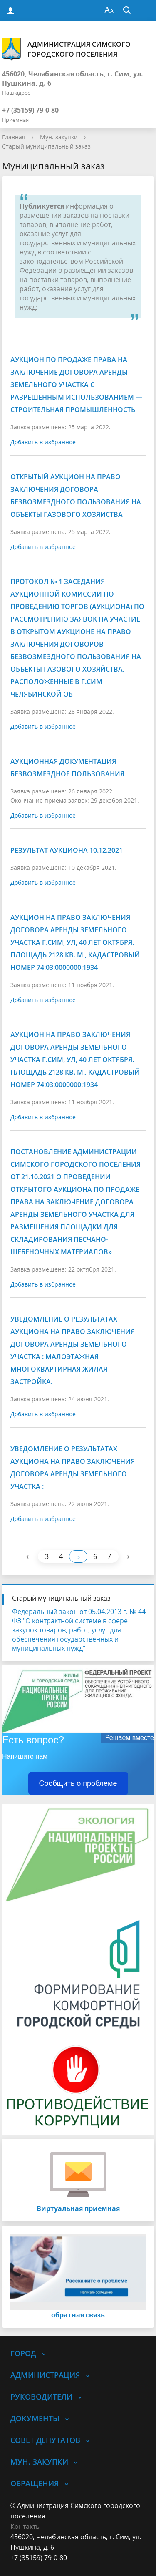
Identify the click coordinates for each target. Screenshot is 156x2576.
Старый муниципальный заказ (46, 146)
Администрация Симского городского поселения (66, 49)
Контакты (25, 2526)
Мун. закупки (59, 137)
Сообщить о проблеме (78, 1783)
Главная (13, 137)
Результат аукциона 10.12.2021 (66, 850)
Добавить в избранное (43, 442)
